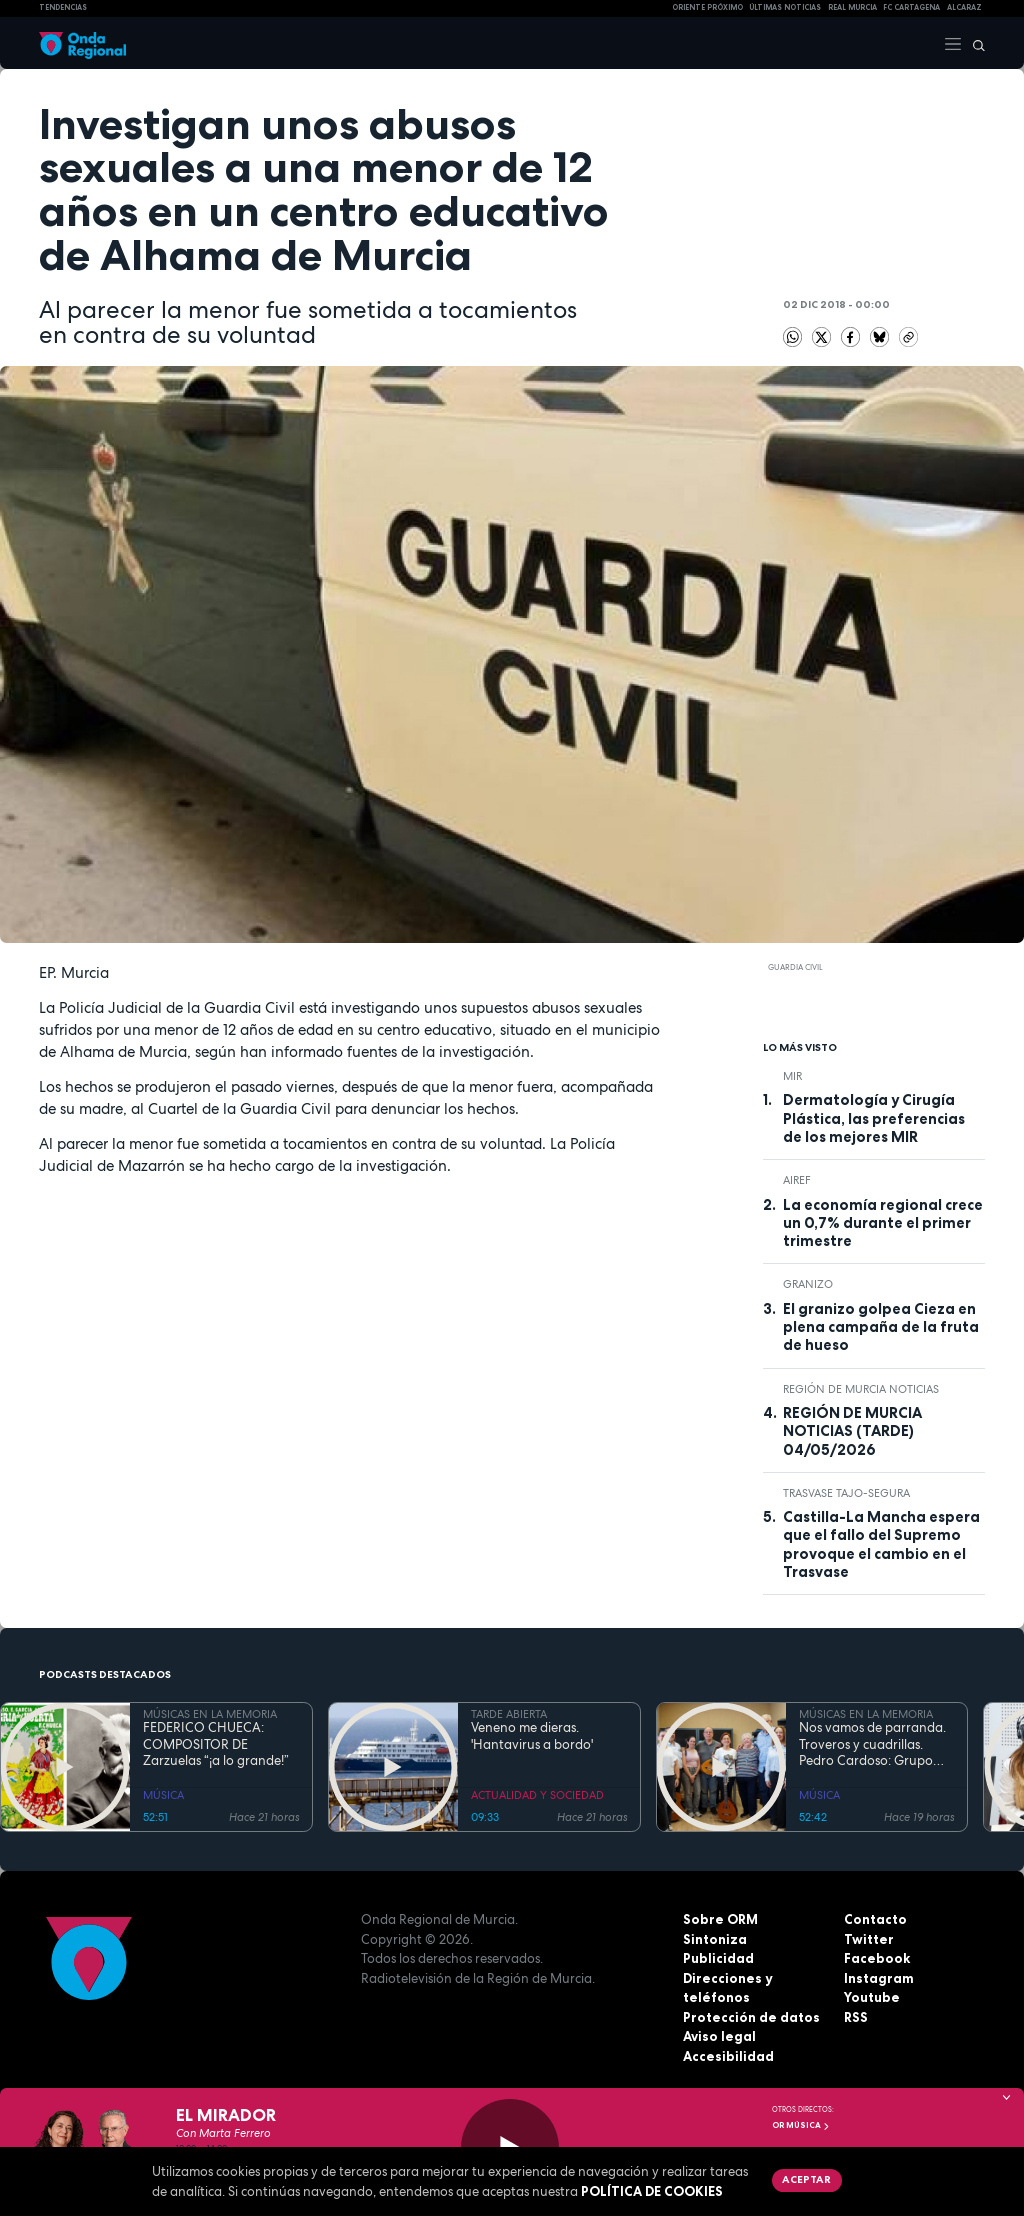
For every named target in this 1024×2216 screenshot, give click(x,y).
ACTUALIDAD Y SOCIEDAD (537, 1795)
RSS (856, 2017)
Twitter (869, 1939)
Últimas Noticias (785, 7)
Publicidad (718, 1958)
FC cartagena (911, 7)
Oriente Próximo (707, 7)
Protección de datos (751, 2017)
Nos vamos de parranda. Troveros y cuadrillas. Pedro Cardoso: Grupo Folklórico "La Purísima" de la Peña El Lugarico (876, 1744)
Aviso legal (719, 2036)
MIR (792, 1076)
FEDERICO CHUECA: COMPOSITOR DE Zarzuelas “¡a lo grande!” (216, 1744)
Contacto (875, 1919)
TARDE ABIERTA (509, 1714)
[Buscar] (974, 43)
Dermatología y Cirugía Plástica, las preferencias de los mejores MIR (874, 1118)
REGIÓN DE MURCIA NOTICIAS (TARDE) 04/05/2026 (852, 1431)
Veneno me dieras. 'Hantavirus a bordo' (532, 1736)
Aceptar (806, 2179)
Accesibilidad (728, 2056)
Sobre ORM (720, 1919)
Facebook (877, 1958)
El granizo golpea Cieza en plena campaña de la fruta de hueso (881, 1327)
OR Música (801, 2125)
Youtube (872, 1997)
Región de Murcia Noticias (861, 1389)
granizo (808, 1284)
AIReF (797, 1180)
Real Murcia (852, 7)
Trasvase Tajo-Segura (846, 1493)
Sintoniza (715, 1939)
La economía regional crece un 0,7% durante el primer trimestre (883, 1223)
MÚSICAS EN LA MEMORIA (210, 1714)
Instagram (879, 1978)
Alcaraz (964, 7)
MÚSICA (163, 1795)
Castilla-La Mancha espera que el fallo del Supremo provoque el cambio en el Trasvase (881, 1544)
